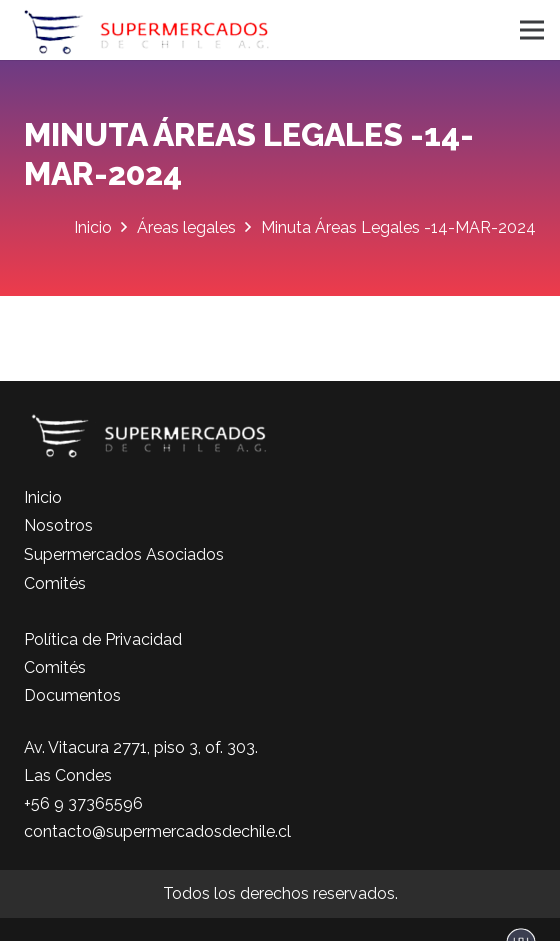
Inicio (43, 497)
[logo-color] (146, 30)
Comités (55, 583)
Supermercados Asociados (124, 554)
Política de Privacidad (103, 639)
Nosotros (58, 525)
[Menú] (532, 30)
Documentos (72, 695)
